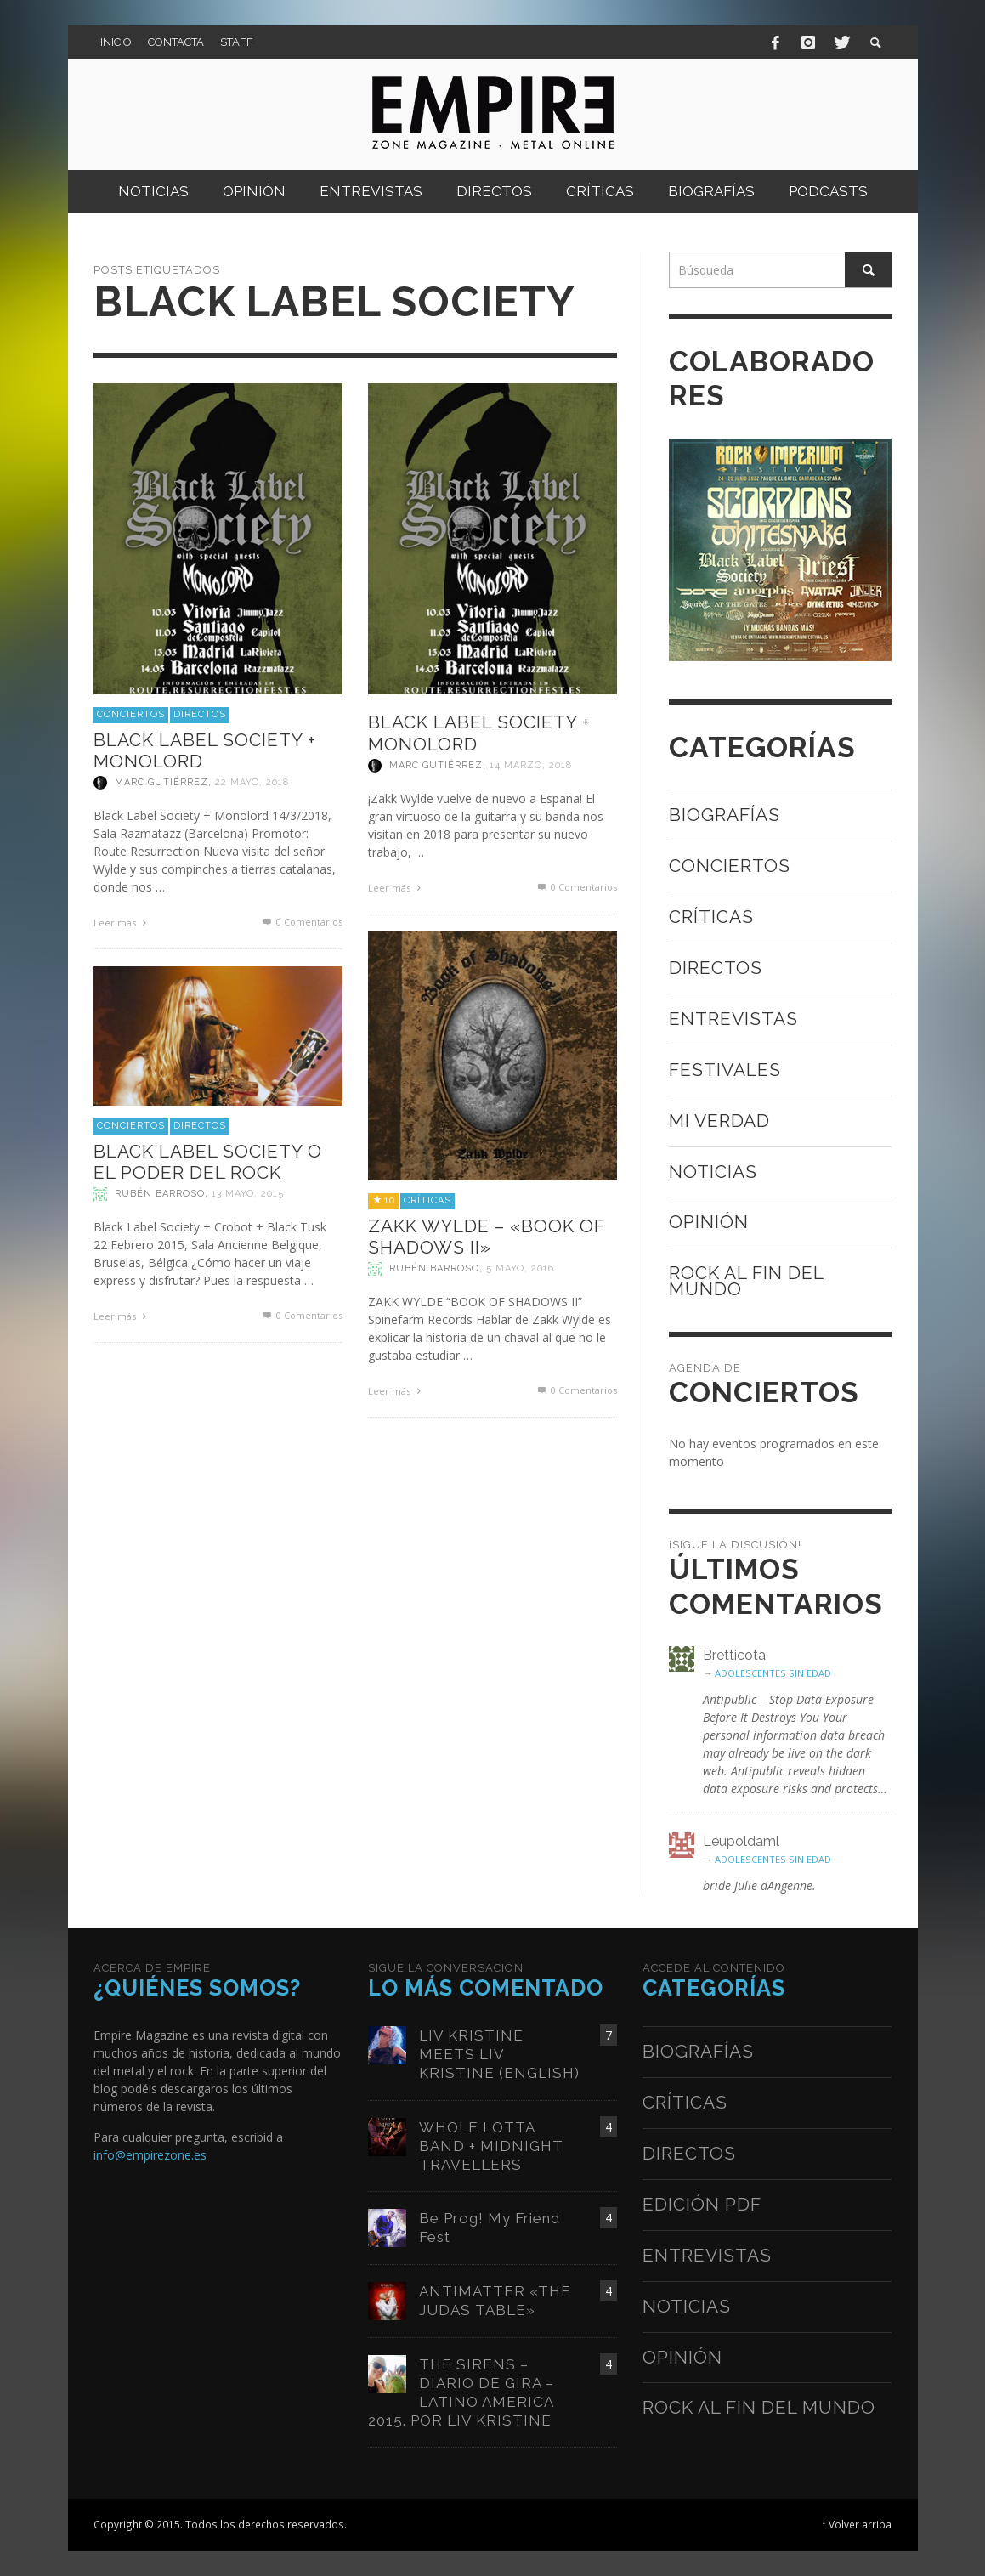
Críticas (427, 1200)
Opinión (709, 1221)
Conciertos (131, 714)
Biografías (724, 814)
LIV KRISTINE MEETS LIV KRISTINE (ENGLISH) (499, 2054)
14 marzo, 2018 (531, 765)
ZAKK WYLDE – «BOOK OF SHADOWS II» (486, 1236)
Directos (199, 714)
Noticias (713, 1171)
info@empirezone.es (150, 2155)
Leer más (122, 922)
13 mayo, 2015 (248, 1193)
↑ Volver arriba (857, 2524)
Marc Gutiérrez (161, 782)
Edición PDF (702, 2204)
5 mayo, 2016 (520, 1268)
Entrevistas (733, 1018)
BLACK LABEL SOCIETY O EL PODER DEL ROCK (207, 1162)
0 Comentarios (301, 921)
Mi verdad (719, 1120)
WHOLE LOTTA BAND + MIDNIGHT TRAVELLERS (491, 2146)
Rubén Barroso (434, 1268)
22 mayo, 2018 (252, 782)
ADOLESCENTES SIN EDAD (773, 1673)
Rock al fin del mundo (746, 1280)
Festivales (725, 1069)
